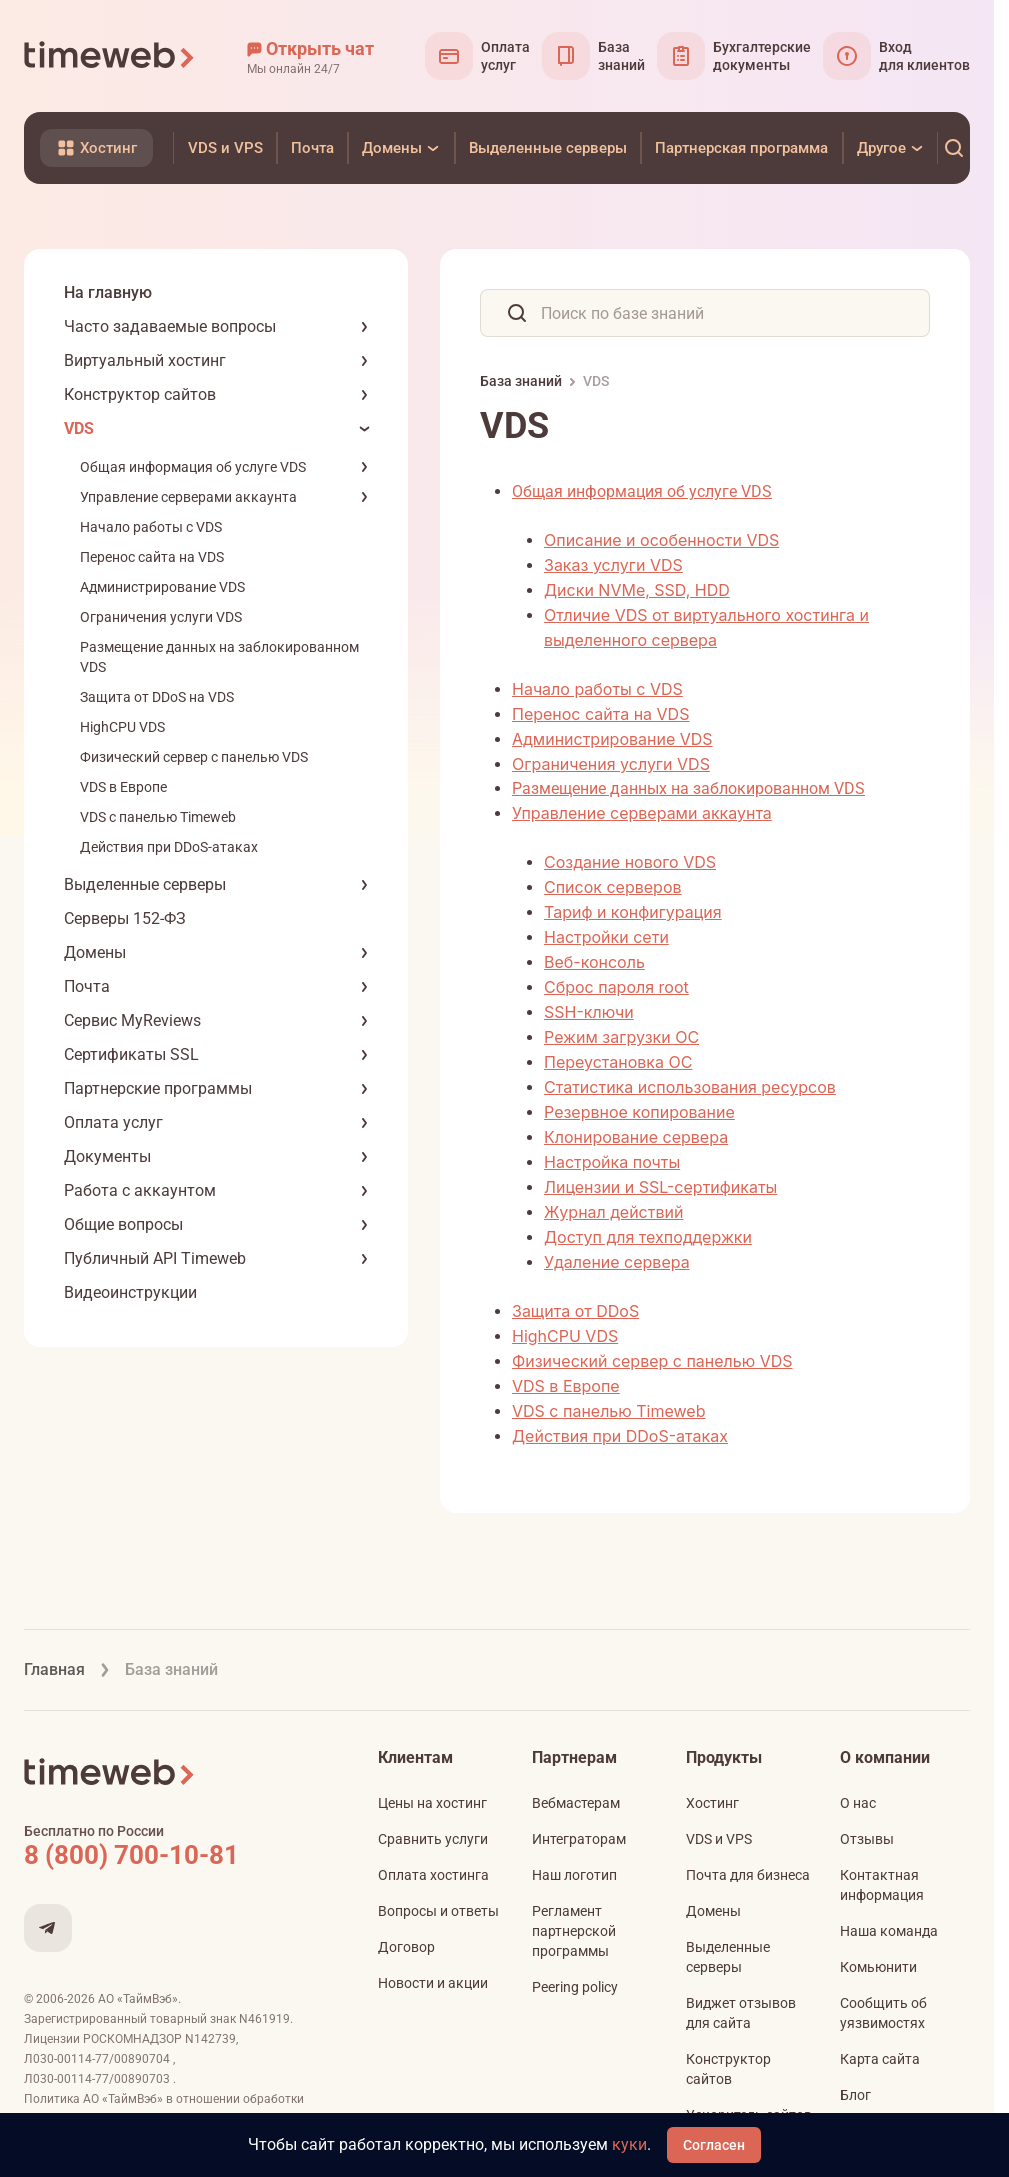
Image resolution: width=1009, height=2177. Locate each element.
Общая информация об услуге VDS (193, 467)
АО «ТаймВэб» (138, 1999)
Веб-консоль (594, 962)
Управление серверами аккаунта (188, 497)
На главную (108, 292)
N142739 (210, 2039)
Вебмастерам (576, 1803)
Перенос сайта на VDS (152, 557)
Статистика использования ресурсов (690, 1087)
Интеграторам (579, 1839)
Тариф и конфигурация (633, 912)
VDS (79, 428)
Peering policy (575, 1987)
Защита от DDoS (575, 1311)
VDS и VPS (719, 1839)
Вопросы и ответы (438, 1911)
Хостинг (712, 1803)
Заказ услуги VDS (613, 565)
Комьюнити (878, 1967)
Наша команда (889, 1931)
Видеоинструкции (130, 1292)
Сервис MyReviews (132, 1020)
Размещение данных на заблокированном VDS (688, 788)
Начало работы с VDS (151, 527)
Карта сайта (880, 2059)
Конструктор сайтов (140, 394)
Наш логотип (574, 1875)
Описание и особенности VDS (661, 540)
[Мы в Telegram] (48, 1928)
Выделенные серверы (145, 884)
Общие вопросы (123, 1224)
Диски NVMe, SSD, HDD (637, 590)
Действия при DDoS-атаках (169, 847)
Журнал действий (613, 1212)
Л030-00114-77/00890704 (98, 2059)
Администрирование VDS (162, 587)
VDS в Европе (123, 787)
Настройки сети (606, 937)
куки (629, 2144)
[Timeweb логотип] (110, 56)
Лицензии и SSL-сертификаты (660, 1187)
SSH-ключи (589, 1012)
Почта (87, 986)
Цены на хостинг (432, 1803)
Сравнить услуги (433, 1839)
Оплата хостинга (433, 1875)
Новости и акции (433, 1983)
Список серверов (613, 887)
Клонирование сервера (636, 1137)
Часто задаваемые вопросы (170, 326)
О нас (858, 1803)
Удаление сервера (617, 1262)
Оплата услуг (113, 1122)
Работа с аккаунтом (140, 1190)
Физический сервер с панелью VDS (194, 757)
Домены (95, 952)
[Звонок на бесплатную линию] (174, 1855)
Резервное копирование (639, 1112)
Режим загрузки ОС (621, 1037)
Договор (406, 1947)
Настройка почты (612, 1162)
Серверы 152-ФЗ (125, 918)
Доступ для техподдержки (648, 1237)
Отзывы (867, 1839)
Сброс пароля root (616, 987)
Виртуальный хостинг (145, 360)
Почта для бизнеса (748, 1875)
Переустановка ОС (618, 1062)
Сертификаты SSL (131, 1054)
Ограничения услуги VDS (161, 617)
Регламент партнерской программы (574, 1931)
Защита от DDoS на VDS (157, 697)
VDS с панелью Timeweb (158, 817)
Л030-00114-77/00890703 (98, 2079)
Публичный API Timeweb (155, 1258)
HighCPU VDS (122, 727)
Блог (855, 2095)
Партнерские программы (158, 1088)
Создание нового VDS (630, 862)
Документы (107, 1156)
